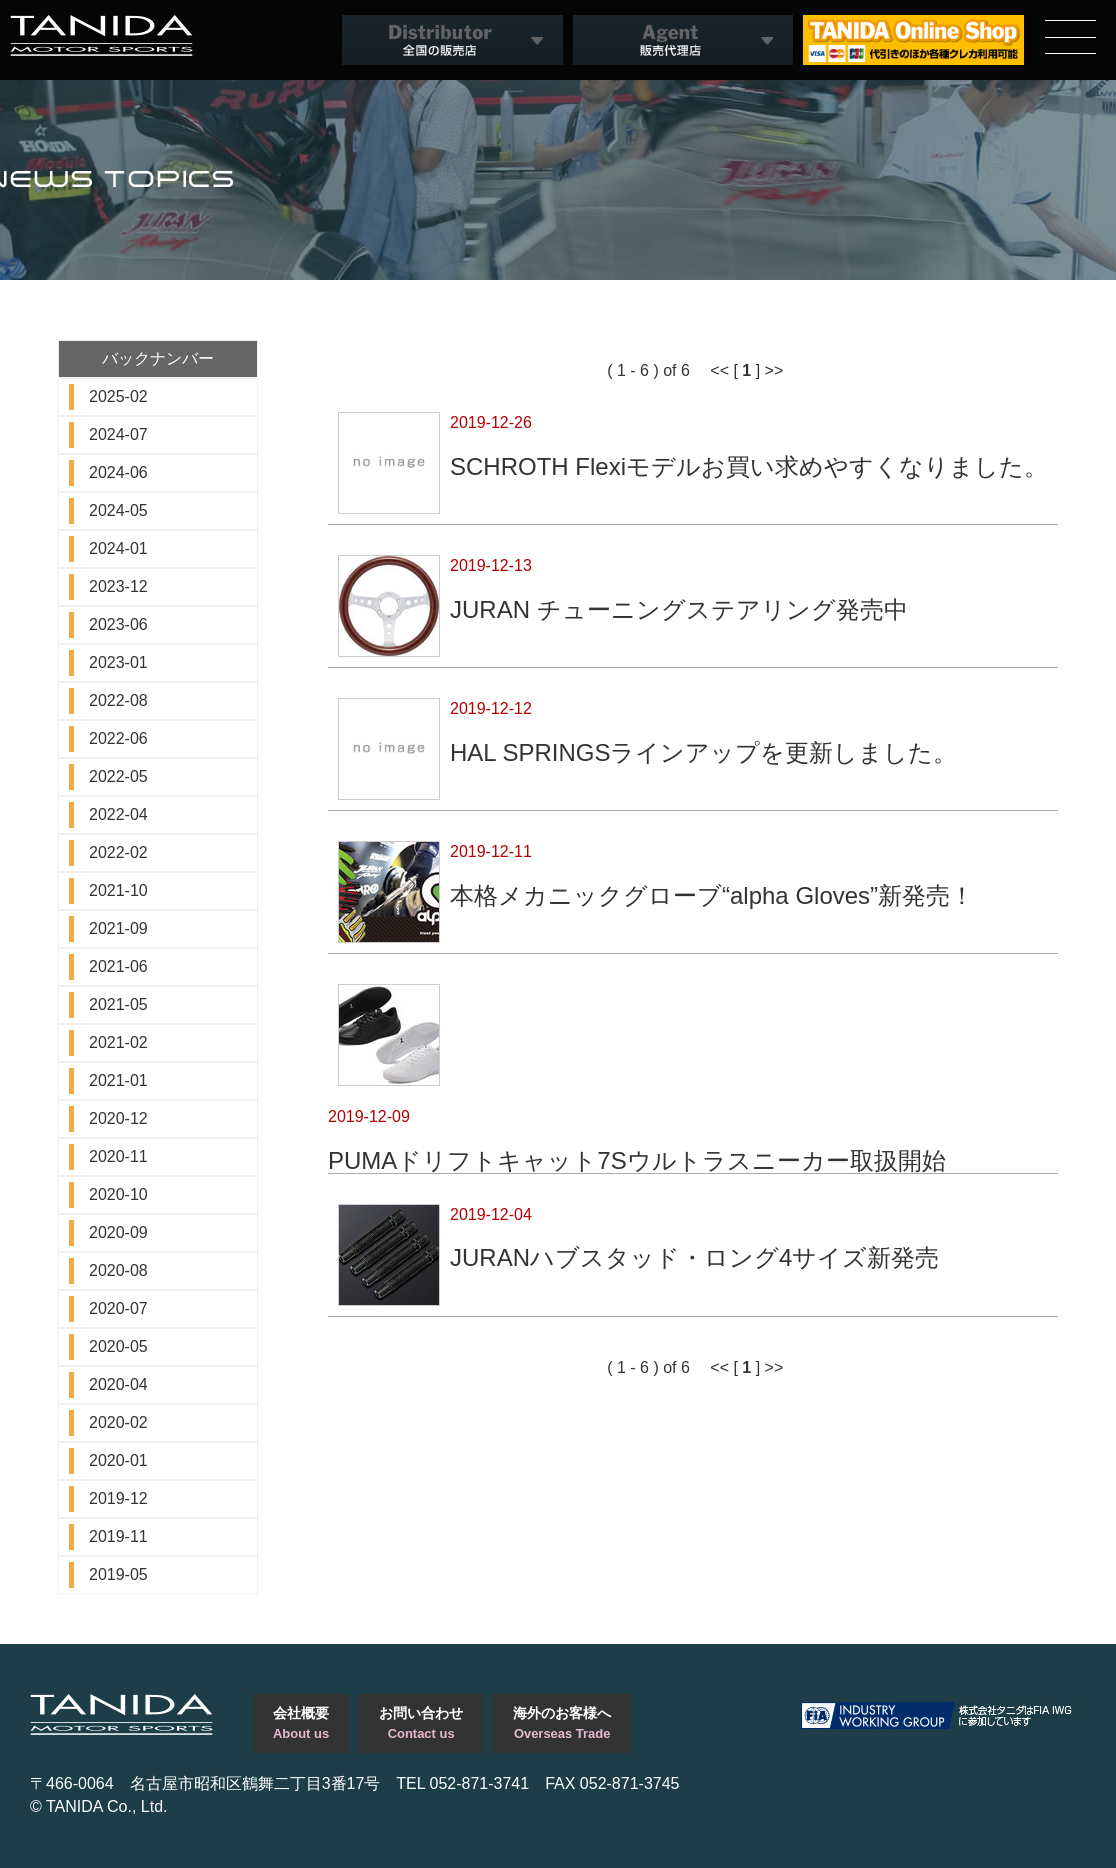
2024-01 (118, 548)
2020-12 (118, 1118)
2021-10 (118, 890)
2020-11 (118, 1156)
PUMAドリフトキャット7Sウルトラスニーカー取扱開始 (637, 1160)
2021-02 (118, 1042)
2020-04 (118, 1384)
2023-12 (118, 586)
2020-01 (118, 1460)
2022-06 (118, 738)
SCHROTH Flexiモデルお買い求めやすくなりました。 (749, 466)
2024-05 (118, 510)
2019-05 (118, 1574)
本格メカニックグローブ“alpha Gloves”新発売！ (712, 895)
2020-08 (118, 1270)
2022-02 (118, 852)
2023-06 (118, 624)
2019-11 (118, 1536)
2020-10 (118, 1194)
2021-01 (118, 1080)
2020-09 (118, 1232)
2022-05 (118, 776)
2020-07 (118, 1308)
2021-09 (118, 928)
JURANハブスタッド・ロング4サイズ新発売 (694, 1257)
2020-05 (118, 1346)
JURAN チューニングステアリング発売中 (679, 609)
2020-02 (118, 1422)
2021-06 (118, 966)
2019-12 (118, 1498)
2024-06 (118, 472)
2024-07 (118, 434)
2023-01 (118, 662)
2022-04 (118, 814)
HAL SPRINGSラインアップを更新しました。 (704, 752)
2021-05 (118, 1004)
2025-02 (118, 396)
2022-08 (118, 700)
